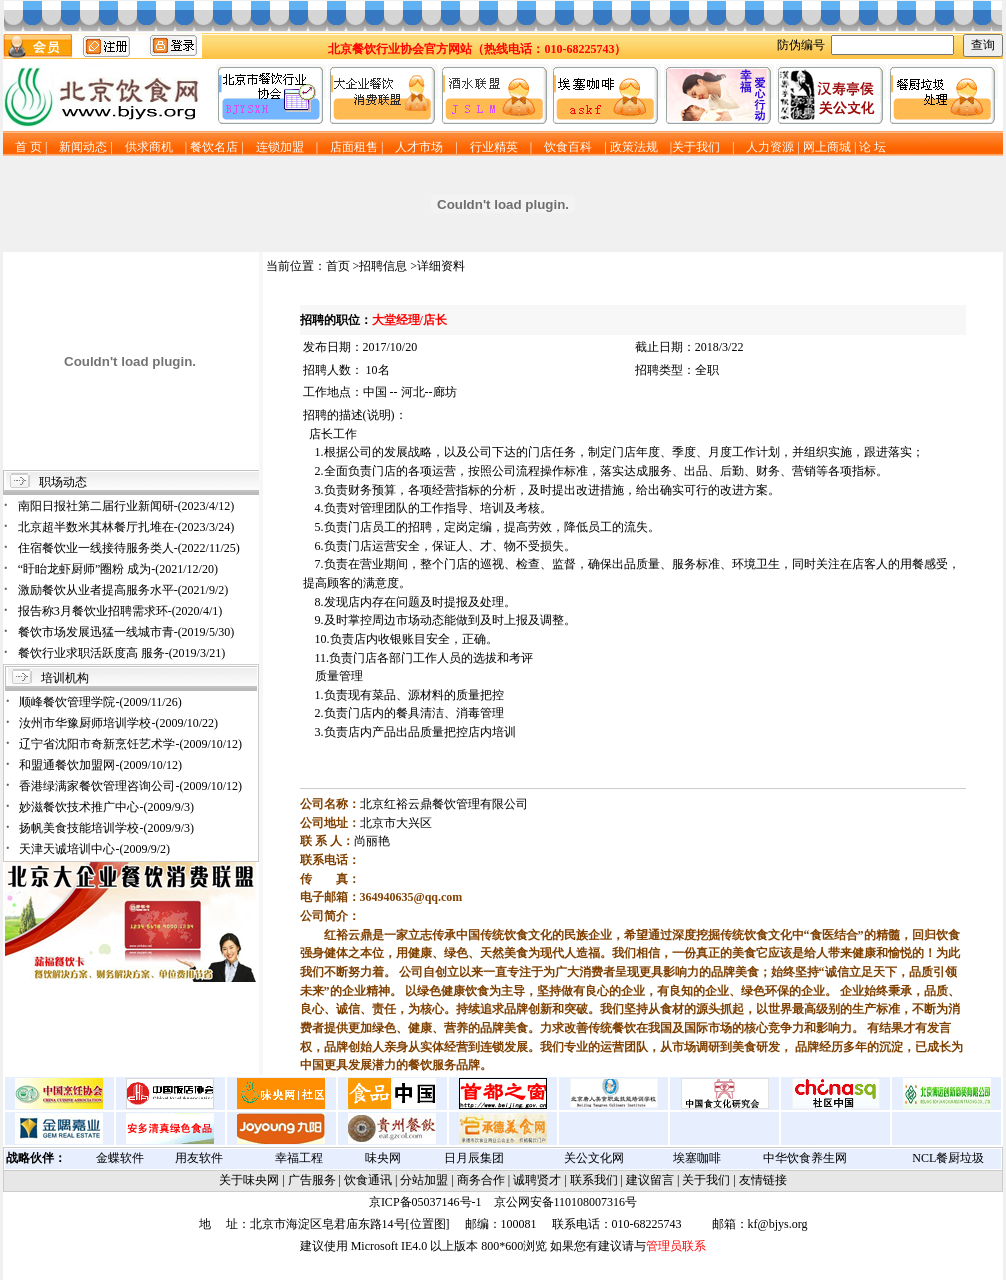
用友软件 (199, 1158)
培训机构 (65, 678)
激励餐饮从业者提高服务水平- (123, 590)
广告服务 (312, 1180)
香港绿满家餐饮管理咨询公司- (130, 786)
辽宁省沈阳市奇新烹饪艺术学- (130, 744)
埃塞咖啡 (697, 1158)
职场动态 (63, 482)
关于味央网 (249, 1180)
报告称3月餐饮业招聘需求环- (120, 611)
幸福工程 (299, 1158)
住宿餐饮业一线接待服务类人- (129, 548)
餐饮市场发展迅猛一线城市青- (126, 632)
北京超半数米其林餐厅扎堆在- (126, 527)
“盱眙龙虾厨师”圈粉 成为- (118, 569)
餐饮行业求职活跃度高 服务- (122, 653)
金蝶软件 (120, 1158)
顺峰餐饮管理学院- (100, 702)
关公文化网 (594, 1158)
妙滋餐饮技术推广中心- (106, 807)
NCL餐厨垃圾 (948, 1158)
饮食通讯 (368, 1180)
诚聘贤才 (537, 1180)
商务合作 (481, 1180)
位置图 (428, 1224)
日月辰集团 (474, 1158)
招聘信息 (383, 266)
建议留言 (650, 1180)
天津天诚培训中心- (94, 849)
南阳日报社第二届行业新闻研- (126, 506)
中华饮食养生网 (805, 1158)
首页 (338, 266)
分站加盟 (424, 1180)
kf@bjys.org (778, 1224)
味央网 (383, 1158)
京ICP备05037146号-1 (425, 1202)
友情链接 (763, 1180)
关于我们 (706, 1180)
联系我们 (594, 1180)
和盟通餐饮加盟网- (100, 765)
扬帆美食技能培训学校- (106, 828)
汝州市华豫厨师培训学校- (118, 723)
